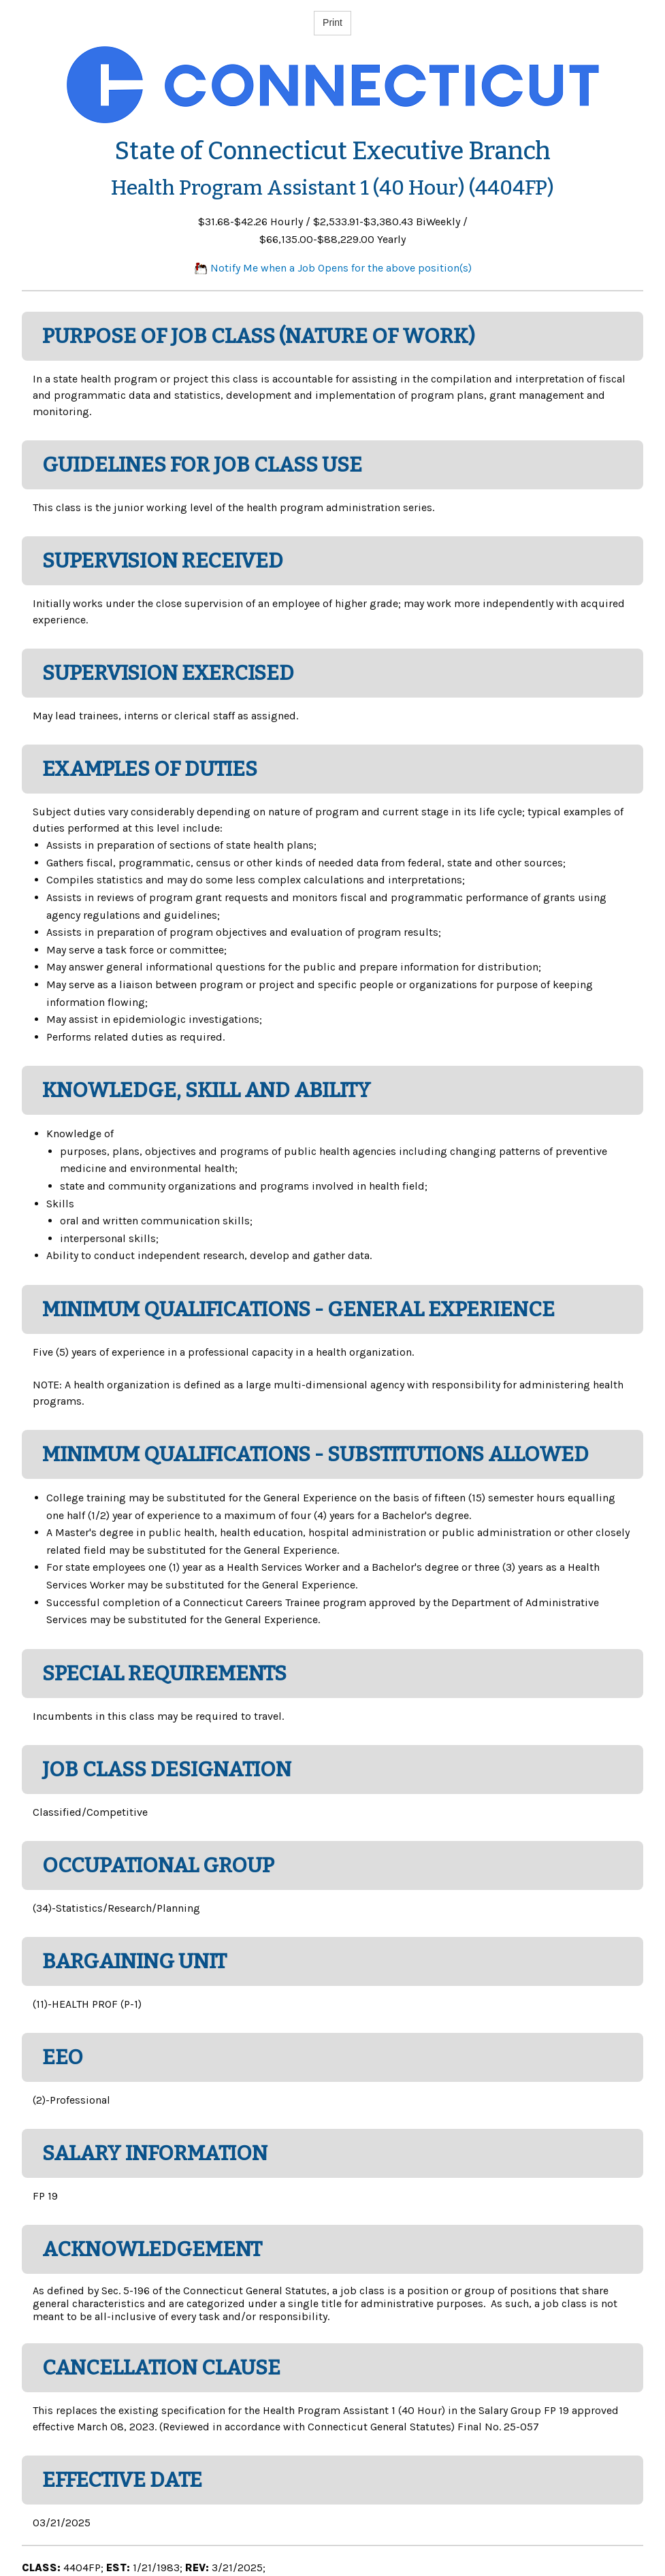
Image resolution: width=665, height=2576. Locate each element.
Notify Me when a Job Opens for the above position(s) (333, 267)
